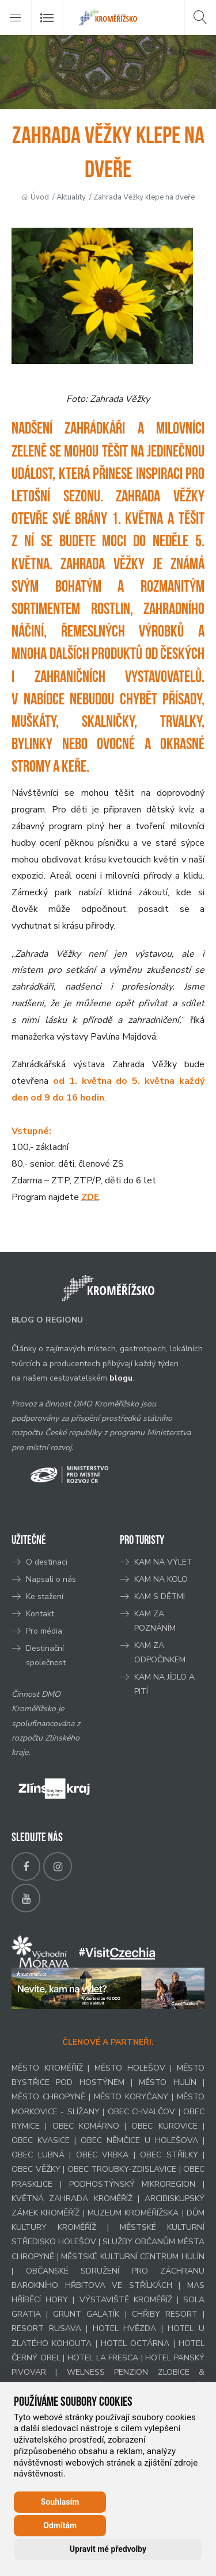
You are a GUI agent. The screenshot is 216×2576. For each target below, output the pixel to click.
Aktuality (71, 197)
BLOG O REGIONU (47, 1319)
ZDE (90, 1197)
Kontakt (41, 1613)
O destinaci (46, 1562)
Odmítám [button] (60, 2525)
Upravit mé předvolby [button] (108, 2549)
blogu (120, 1378)
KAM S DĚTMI (159, 1596)
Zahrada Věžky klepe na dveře (144, 197)
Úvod (40, 197)
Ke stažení (44, 1596)
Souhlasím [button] (60, 2501)
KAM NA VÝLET (163, 1562)
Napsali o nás (51, 1579)
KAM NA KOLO (161, 1579)
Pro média (44, 1631)
